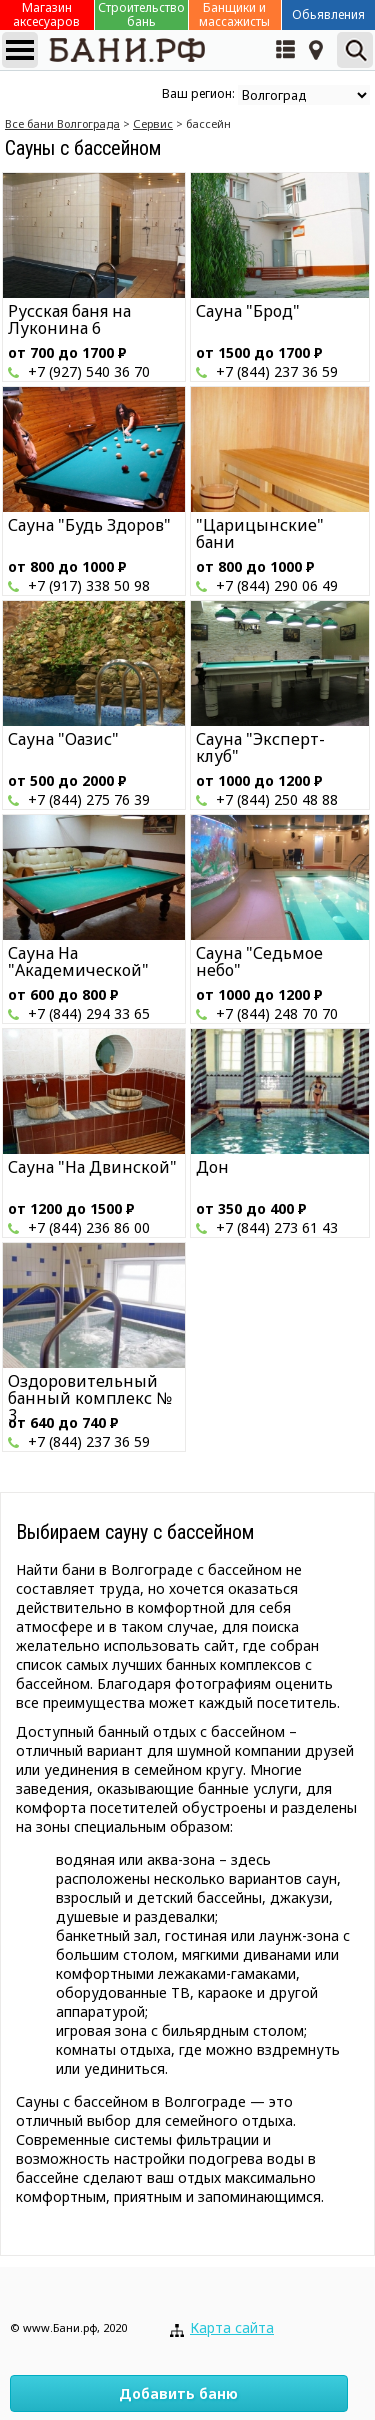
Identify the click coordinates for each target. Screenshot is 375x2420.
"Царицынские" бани (260, 533)
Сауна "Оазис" (63, 739)
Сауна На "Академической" (78, 961)
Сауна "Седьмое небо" (259, 961)
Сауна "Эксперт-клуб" (260, 747)
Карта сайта (232, 2327)
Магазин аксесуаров (46, 15)
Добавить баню (178, 2393)
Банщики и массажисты (234, 15)
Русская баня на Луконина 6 (69, 319)
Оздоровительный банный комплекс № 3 (90, 1398)
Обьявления (328, 14)
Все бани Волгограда (62, 123)
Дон (212, 1167)
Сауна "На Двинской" (92, 1167)
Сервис (153, 123)
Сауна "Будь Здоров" (89, 525)
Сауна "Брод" (248, 311)
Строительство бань (141, 15)
